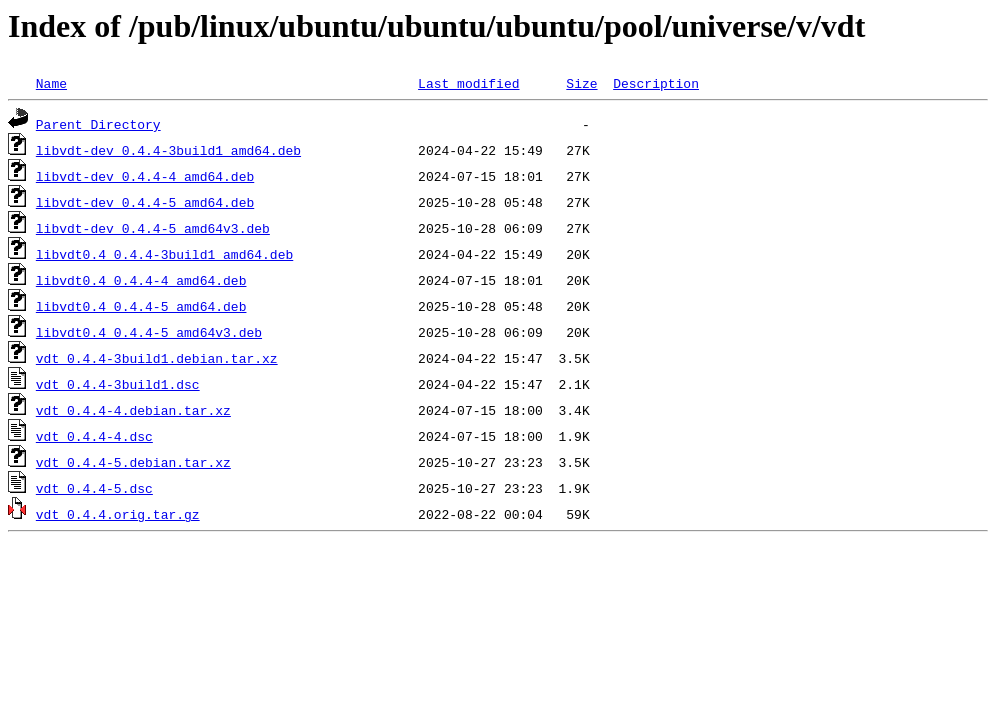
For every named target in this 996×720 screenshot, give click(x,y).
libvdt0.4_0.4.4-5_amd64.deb (141, 306)
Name (51, 83)
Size (581, 83)
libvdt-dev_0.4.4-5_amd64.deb (145, 202)
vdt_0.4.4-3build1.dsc (118, 384)
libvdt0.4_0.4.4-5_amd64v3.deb (149, 332)
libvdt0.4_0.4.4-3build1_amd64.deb (164, 254)
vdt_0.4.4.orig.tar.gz (118, 514)
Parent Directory (98, 124)
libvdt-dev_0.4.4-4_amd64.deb (145, 176)
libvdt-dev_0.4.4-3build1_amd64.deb (168, 150)
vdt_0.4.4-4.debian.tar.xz (133, 410)
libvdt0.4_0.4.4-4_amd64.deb (141, 280)
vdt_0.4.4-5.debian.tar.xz (133, 462)
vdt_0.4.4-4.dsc (94, 436)
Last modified (468, 83)
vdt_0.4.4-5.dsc (94, 488)
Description (656, 83)
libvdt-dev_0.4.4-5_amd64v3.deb (153, 228)
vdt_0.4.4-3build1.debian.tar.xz (157, 358)
